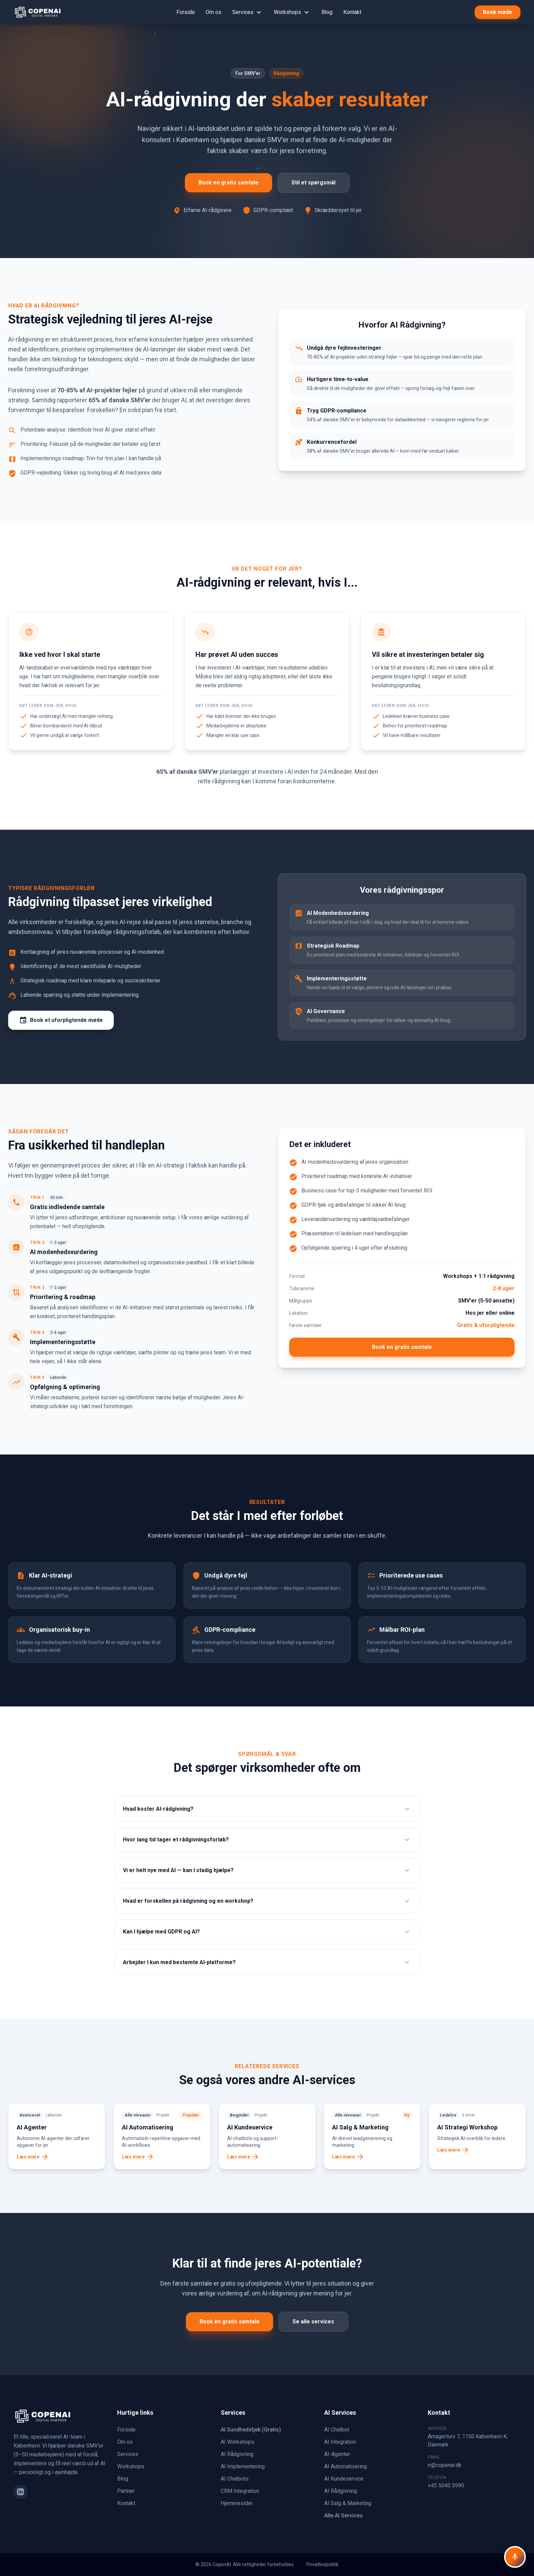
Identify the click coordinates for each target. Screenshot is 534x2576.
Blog (326, 12)
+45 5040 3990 (446, 2485)
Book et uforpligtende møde (61, 1020)
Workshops (292, 12)
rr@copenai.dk (444, 2465)
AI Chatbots (235, 2478)
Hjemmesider (237, 2503)
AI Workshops (237, 2442)
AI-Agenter (337, 2454)
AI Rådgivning (237, 2454)
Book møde (497, 12)
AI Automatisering (345, 2466)
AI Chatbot (336, 2429)
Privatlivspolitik (323, 2564)
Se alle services (313, 2321)
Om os (213, 12)
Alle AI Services (343, 2515)
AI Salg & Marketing (347, 2503)
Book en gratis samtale (228, 182)
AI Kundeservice (343, 2478)
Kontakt (352, 12)
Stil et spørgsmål (313, 182)
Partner (126, 2491)
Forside (185, 12)
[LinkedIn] (20, 2492)
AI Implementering (243, 2466)
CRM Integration (240, 2491)
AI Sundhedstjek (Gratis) (251, 2429)
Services (247, 12)
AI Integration (340, 2442)
